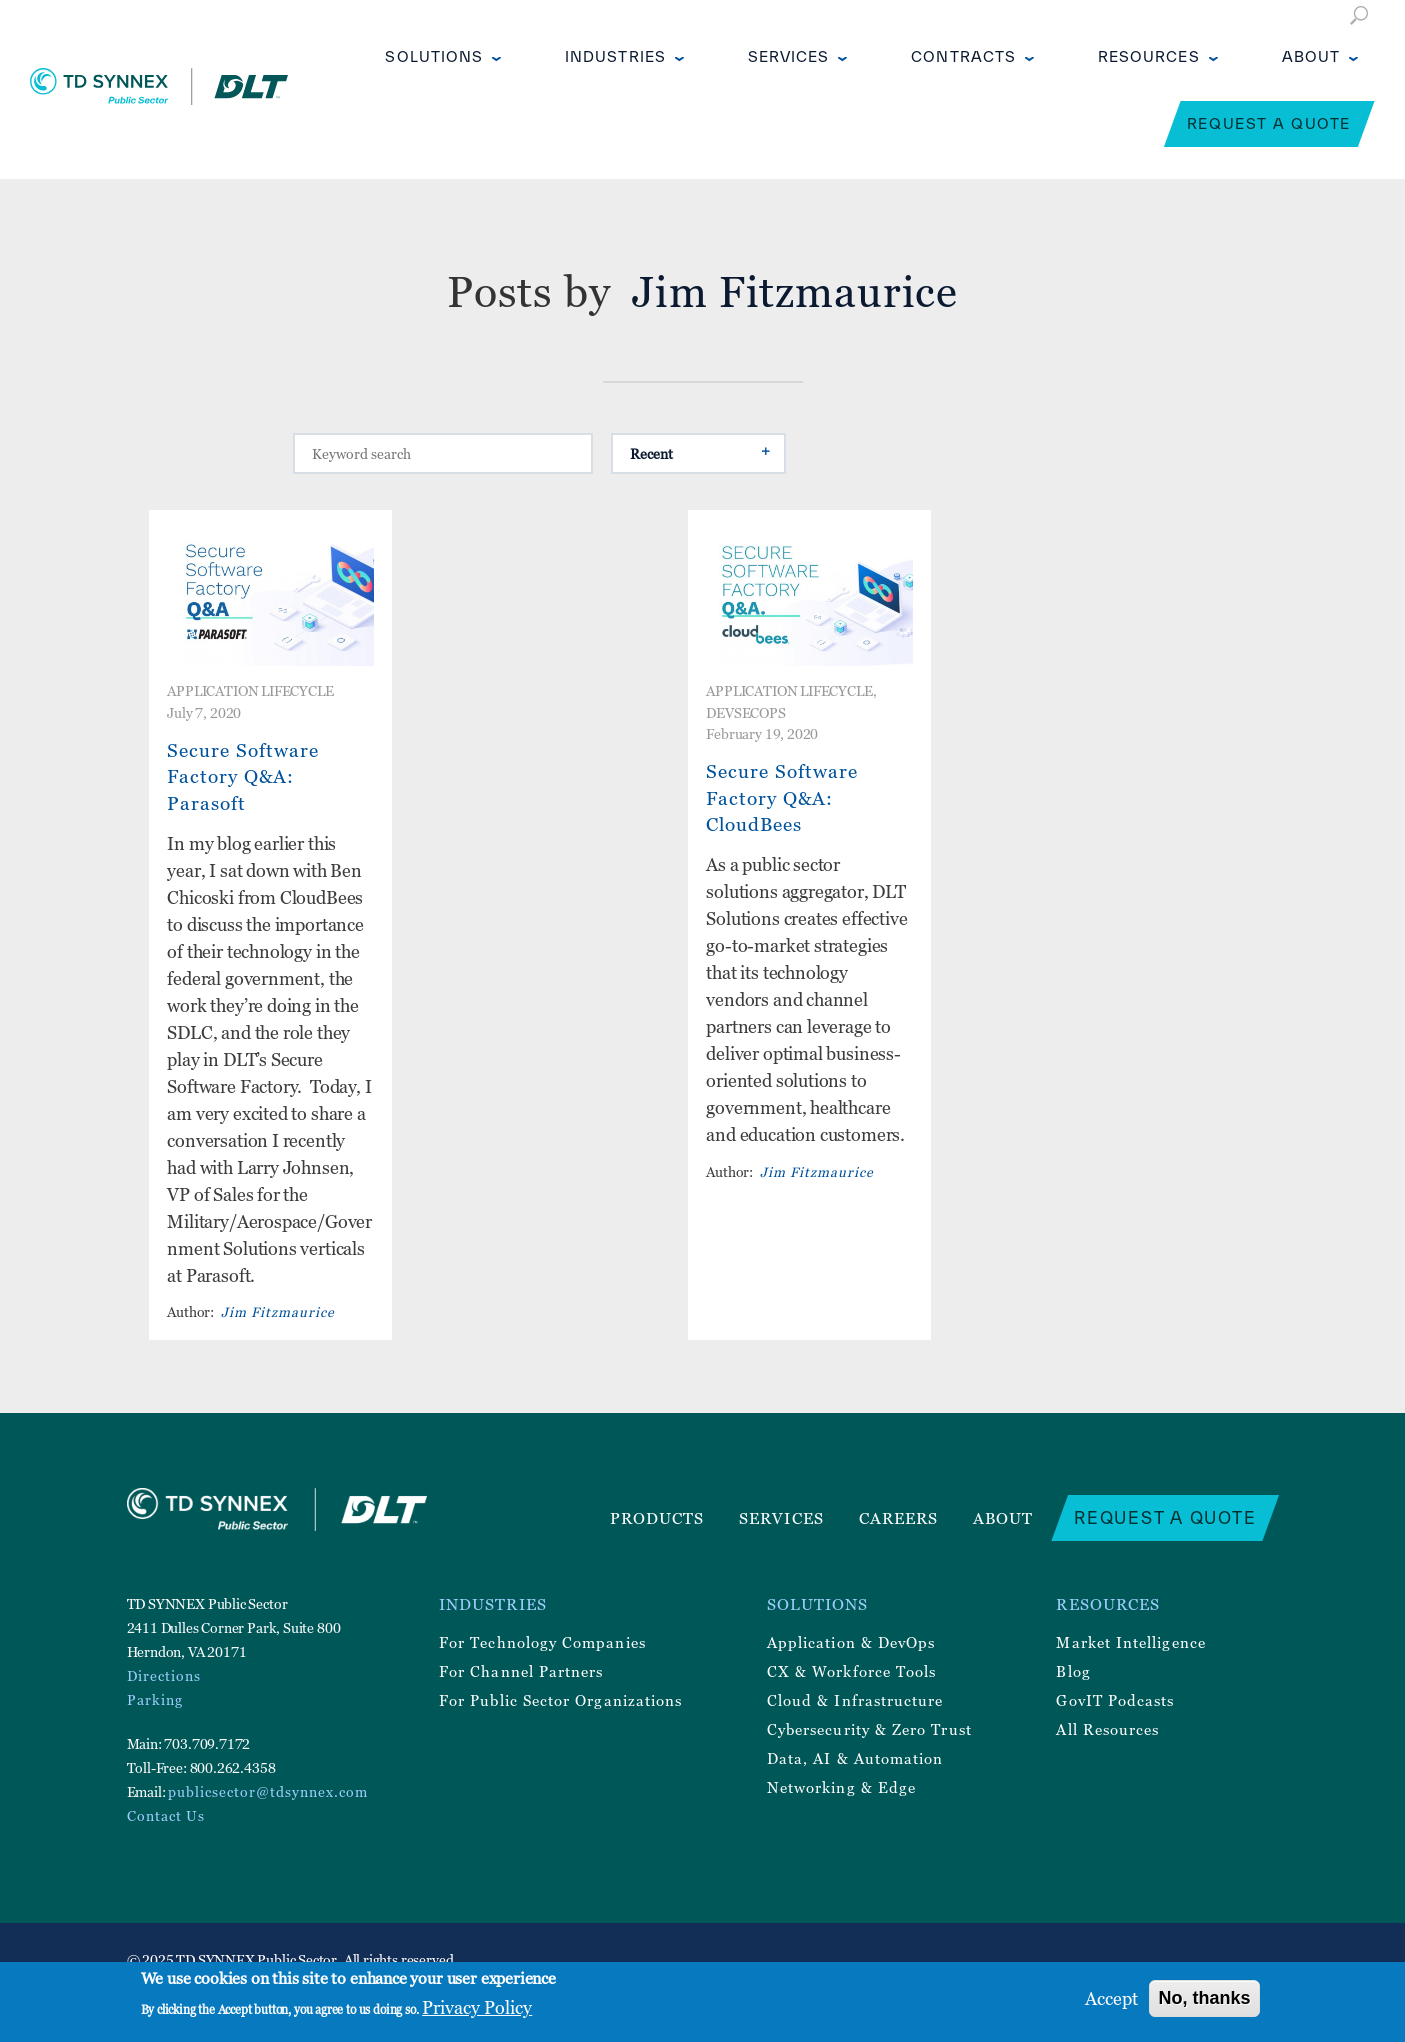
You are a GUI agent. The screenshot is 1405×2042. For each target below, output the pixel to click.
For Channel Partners (521, 1671)
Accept (1111, 1998)
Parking (155, 1699)
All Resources (1107, 1729)
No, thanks (1204, 1998)
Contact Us (166, 1815)
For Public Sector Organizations (560, 1700)
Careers (899, 1518)
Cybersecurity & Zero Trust (869, 1729)
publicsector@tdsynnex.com (268, 1791)
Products (657, 1518)
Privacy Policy (477, 2007)
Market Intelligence (1130, 1642)
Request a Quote (1269, 123)
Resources (1149, 56)
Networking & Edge (841, 1787)
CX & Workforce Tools (851, 1671)
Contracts (963, 56)
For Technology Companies (542, 1642)
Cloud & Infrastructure (855, 1700)
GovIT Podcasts (1115, 1700)
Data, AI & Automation (855, 1758)
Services (789, 56)
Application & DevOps (851, 1642)
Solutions (434, 56)
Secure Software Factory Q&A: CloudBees (782, 797)
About (1311, 56)
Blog (1073, 1671)
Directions (164, 1675)
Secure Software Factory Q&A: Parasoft (243, 776)
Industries (615, 56)
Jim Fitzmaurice (278, 1311)
